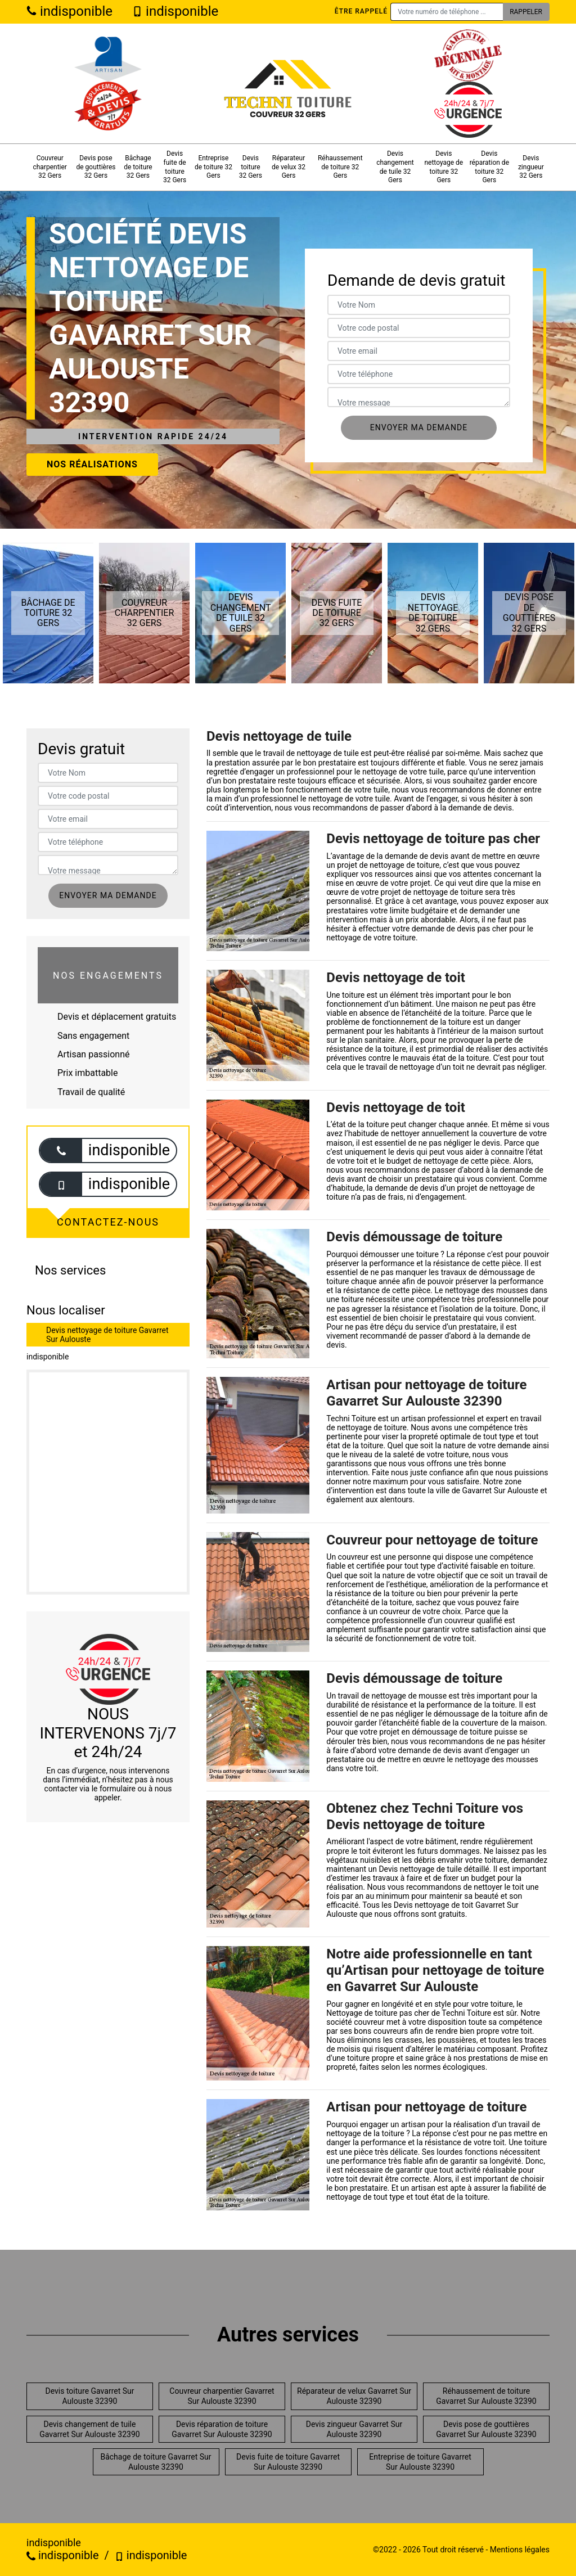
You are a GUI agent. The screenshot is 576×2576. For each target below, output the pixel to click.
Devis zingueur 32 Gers (531, 166)
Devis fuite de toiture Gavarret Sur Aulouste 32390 (288, 2461)
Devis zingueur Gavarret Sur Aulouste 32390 (354, 2429)
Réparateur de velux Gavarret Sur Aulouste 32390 (354, 2396)
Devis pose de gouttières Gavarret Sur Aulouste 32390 (486, 2429)
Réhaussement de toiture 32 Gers (340, 166)
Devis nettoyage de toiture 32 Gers (443, 167)
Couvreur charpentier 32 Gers (50, 166)
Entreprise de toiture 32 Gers (213, 166)
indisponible (69, 11)
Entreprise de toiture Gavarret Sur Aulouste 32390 (420, 2461)
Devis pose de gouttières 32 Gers (95, 166)
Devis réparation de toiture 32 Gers (489, 167)
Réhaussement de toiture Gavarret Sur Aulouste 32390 (486, 2396)
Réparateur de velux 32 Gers (288, 166)
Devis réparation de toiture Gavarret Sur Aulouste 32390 (222, 2429)
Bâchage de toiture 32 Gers (138, 166)
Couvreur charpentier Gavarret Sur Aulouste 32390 (221, 2396)
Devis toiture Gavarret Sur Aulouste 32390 (90, 2396)
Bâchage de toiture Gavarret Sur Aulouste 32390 (155, 2461)
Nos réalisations (92, 464)
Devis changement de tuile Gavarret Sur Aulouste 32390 (89, 2429)
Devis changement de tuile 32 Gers (395, 167)
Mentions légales (520, 2549)
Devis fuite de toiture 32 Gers (174, 167)
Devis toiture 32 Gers (250, 166)
